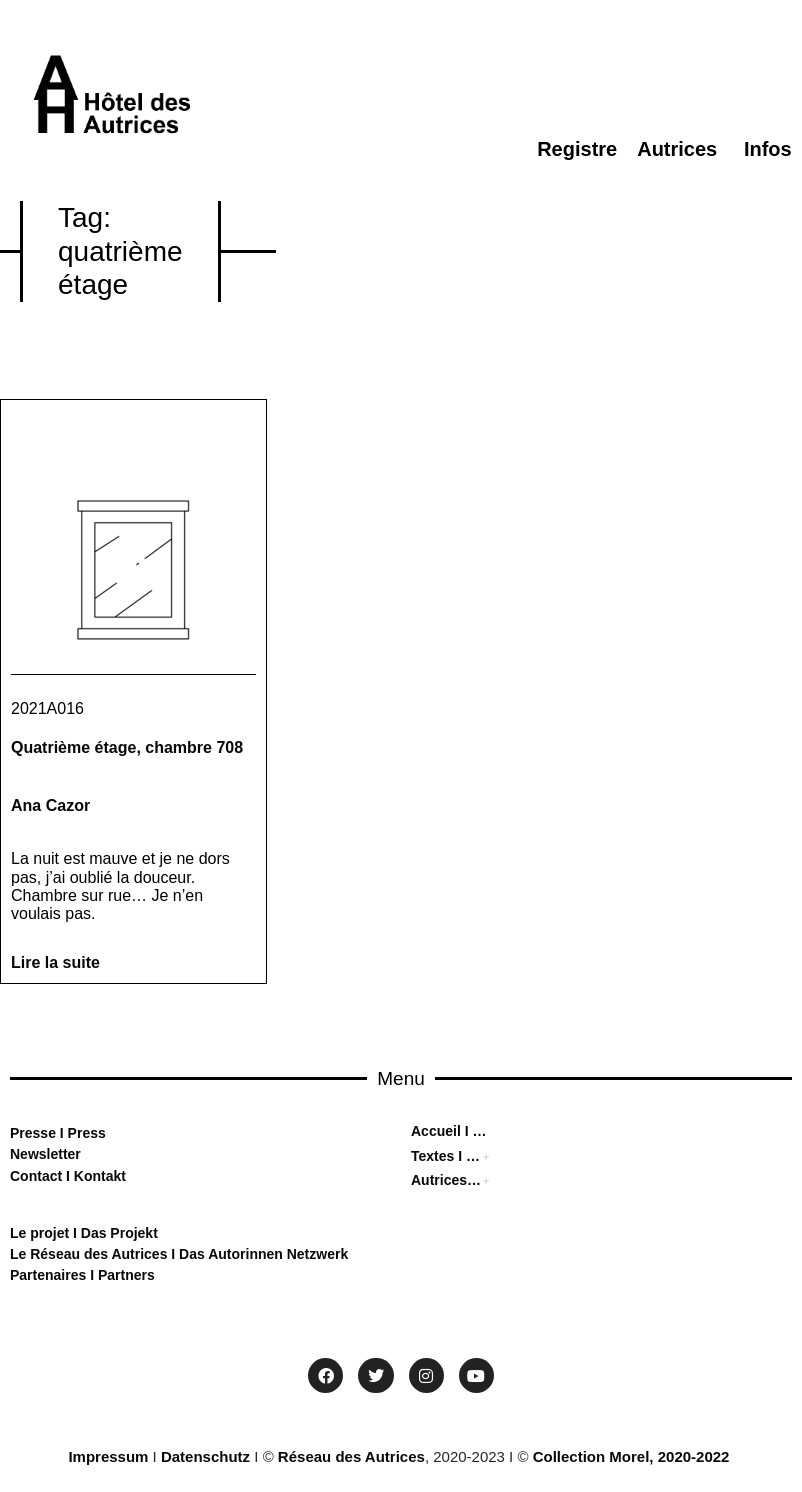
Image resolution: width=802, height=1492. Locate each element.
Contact (36, 1176)
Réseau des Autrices (351, 1456)
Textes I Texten (447, 1156)
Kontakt (98, 1176)
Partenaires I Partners (82, 1275)
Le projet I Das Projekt (84, 1233)
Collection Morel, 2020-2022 (631, 1456)
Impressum (108, 1456)
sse (44, 1133)
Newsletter (45, 1154)
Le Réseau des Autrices (90, 1254)
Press (85, 1133)
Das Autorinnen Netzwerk (261, 1254)
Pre (21, 1133)
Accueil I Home (451, 1131)
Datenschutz (205, 1456)
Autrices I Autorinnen (447, 1180)
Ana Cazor (50, 805)
